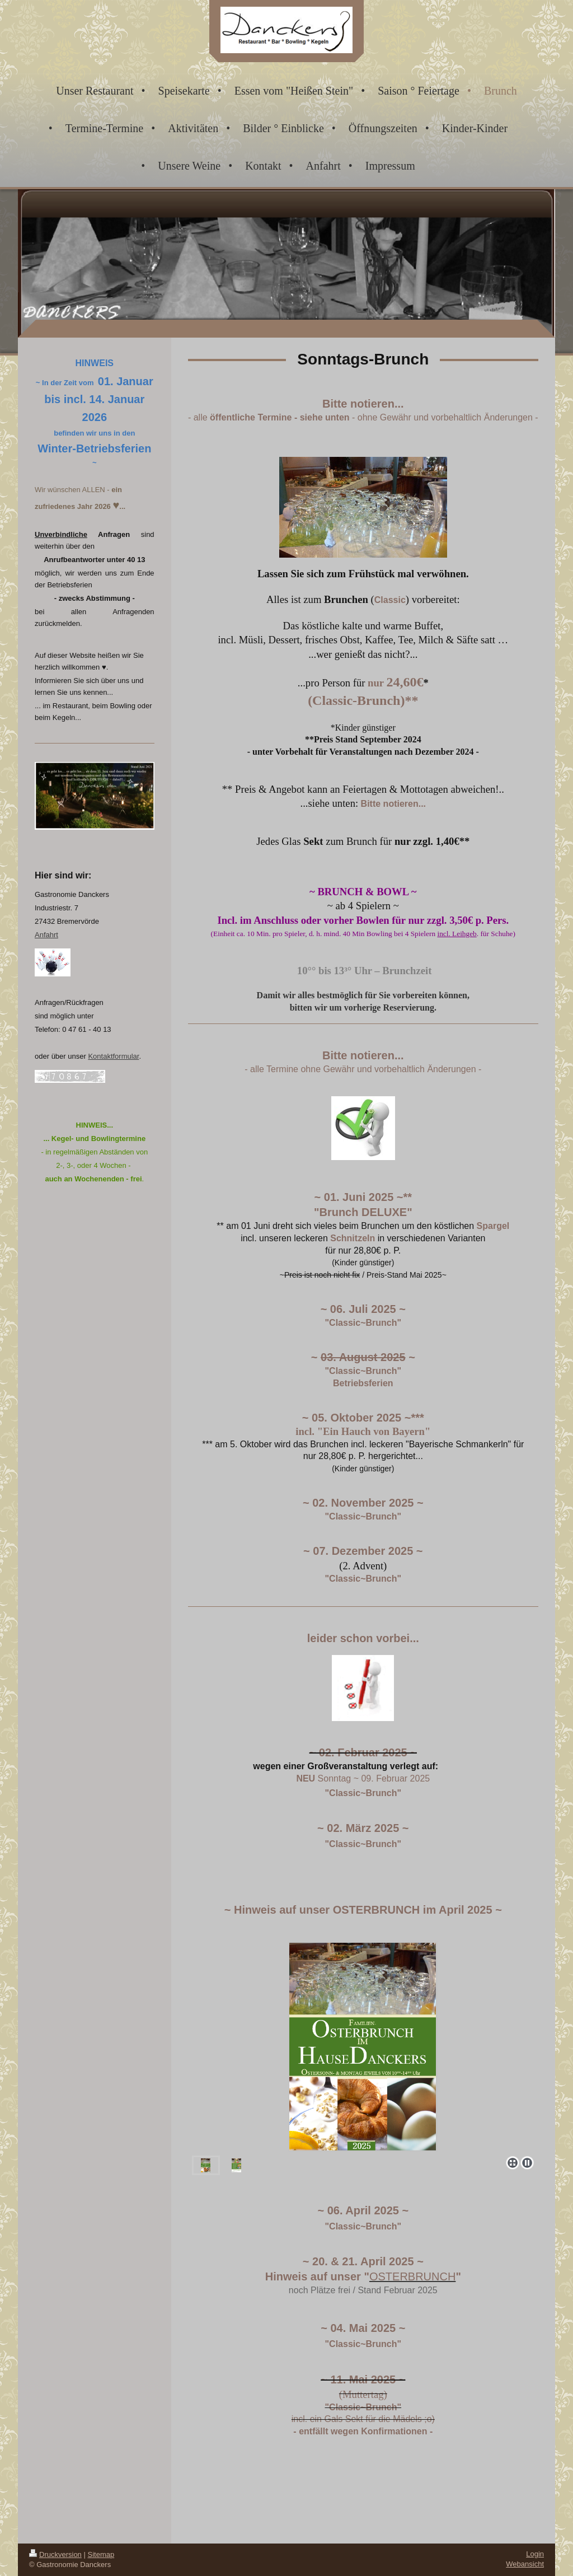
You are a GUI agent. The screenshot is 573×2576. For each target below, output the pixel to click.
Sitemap (101, 2554)
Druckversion (55, 2554)
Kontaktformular (113, 1056)
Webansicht (525, 2564)
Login (535, 2554)
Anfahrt (46, 935)
